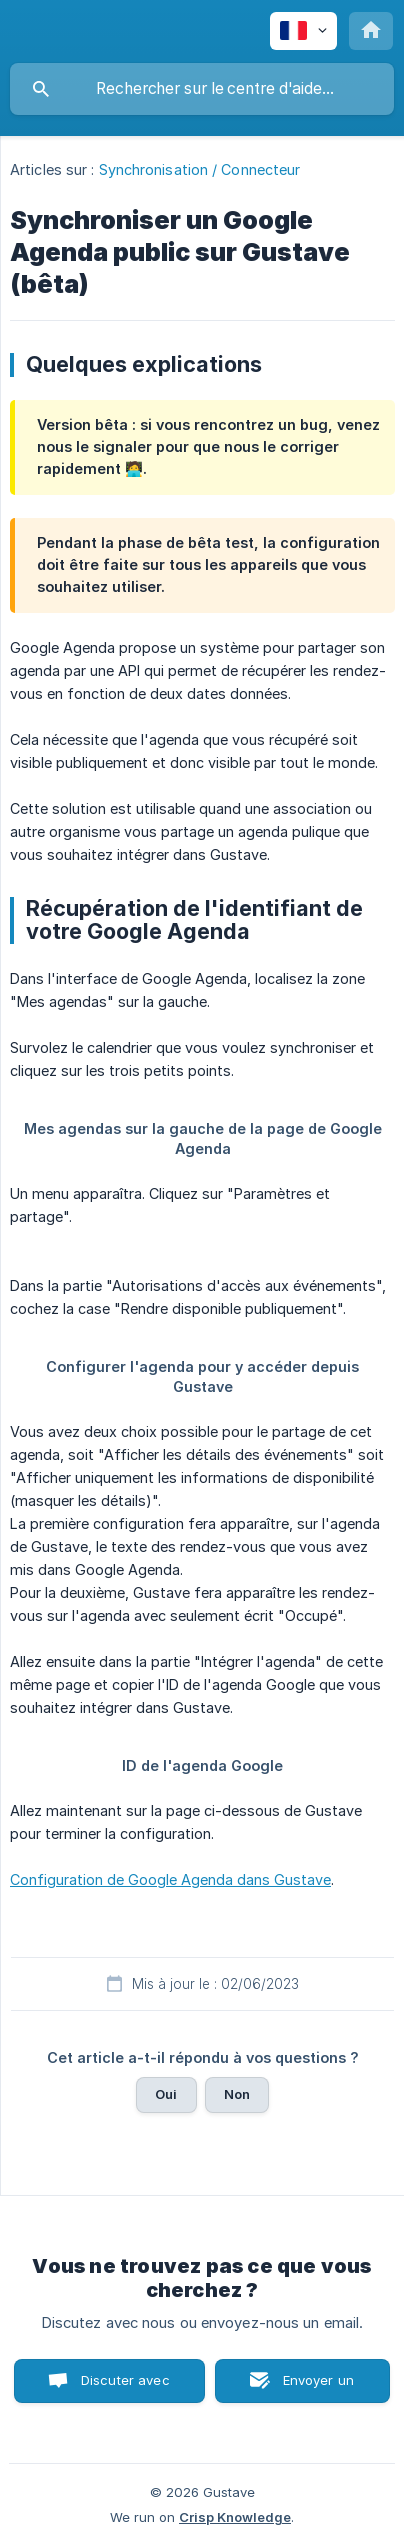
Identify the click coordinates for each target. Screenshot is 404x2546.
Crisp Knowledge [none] (235, 2517)
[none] (303, 31)
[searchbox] (202, 89)
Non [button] (237, 2094)
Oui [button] (166, 2094)
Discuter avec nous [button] (125, 2387)
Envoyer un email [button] (319, 2387)
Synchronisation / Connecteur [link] (200, 169)
